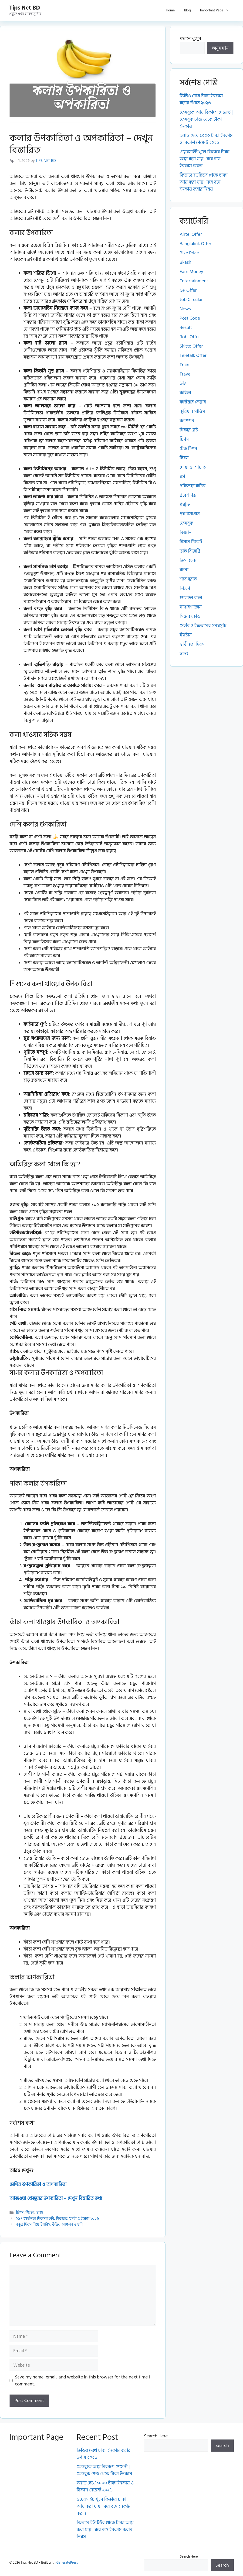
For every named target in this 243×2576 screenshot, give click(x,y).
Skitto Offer (191, 346)
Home (170, 10)
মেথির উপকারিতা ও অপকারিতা (38, 2184)
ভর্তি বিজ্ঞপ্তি (190, 551)
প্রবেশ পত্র (188, 495)
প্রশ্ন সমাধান (190, 514)
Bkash (185, 262)
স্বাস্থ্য (39, 2212)
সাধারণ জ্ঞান (191, 607)
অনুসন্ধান (220, 48)
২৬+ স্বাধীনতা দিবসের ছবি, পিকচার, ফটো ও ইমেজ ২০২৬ (57, 2218)
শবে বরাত (188, 579)
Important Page (217, 10)
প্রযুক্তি (185, 504)
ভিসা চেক (188, 560)
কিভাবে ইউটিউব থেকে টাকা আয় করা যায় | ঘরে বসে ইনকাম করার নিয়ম (203, 182)
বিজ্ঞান (186, 532)
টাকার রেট (189, 430)
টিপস (20, 2212)
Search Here (156, 2436)
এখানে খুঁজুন (190, 38)
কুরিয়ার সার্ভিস (192, 411)
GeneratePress (67, 2563)
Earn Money (191, 271)
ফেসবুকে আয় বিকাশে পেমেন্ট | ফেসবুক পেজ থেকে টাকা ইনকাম (206, 119)
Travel (186, 374)
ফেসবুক (186, 523)
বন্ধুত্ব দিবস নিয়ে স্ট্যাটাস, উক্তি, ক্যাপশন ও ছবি (49, 2224)
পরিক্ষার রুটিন (193, 486)
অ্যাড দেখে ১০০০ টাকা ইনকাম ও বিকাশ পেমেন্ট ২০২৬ (206, 139)
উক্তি (184, 383)
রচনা (184, 570)
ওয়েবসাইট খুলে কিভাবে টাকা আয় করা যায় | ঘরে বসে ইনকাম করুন (205, 159)
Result (186, 327)
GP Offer (188, 290)
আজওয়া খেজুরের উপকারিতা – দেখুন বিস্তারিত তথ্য (56, 2198)
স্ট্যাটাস (186, 635)
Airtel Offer (191, 234)
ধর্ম (182, 476)
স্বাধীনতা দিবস (192, 644)
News (185, 309)
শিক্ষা (29, 2212)
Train (184, 365)
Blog (187, 10)
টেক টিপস (188, 448)
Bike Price (189, 253)
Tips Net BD (24, 8)
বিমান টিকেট (191, 542)
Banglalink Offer (195, 243)
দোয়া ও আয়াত (193, 467)
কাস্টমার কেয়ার (193, 402)
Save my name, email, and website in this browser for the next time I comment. (82, 2381)
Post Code (190, 318)
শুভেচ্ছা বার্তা (191, 597)
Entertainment (194, 281)
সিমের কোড (190, 616)
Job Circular (191, 299)
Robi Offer (190, 337)
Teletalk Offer (193, 355)
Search (222, 2445)
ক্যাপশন (187, 420)
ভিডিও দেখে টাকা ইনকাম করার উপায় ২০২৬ (201, 99)
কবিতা (185, 392)
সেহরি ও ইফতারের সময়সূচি (203, 625)
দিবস (184, 458)
